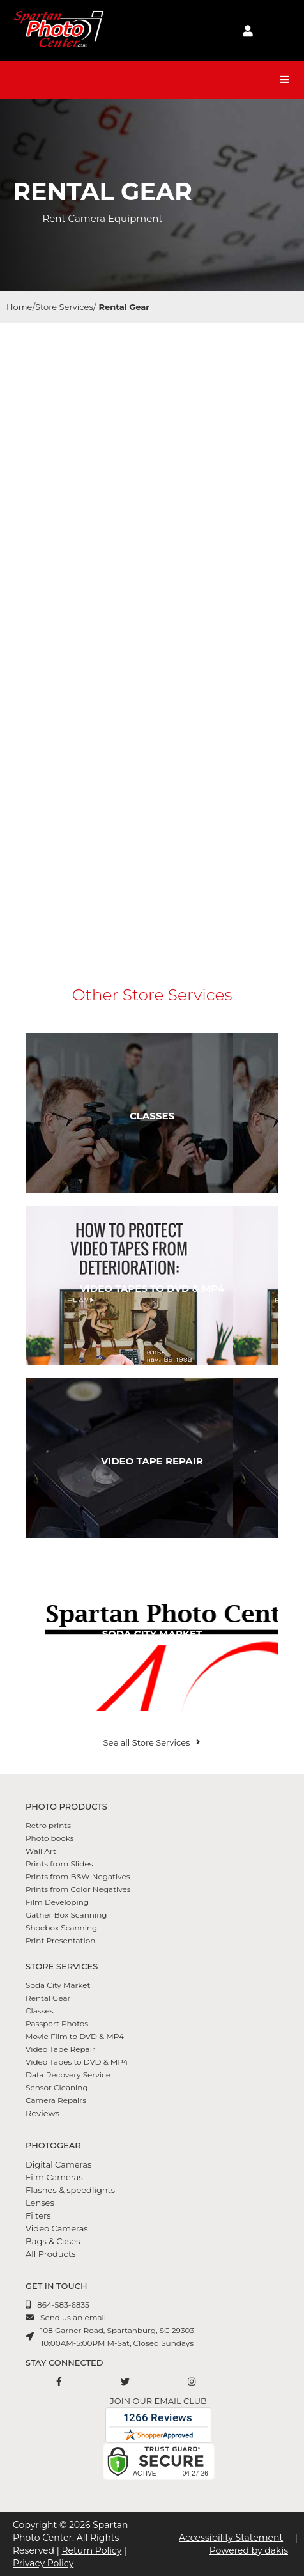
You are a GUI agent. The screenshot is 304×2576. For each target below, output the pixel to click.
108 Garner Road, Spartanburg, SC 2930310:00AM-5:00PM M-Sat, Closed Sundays (117, 2336)
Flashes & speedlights (70, 2190)
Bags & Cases (53, 2241)
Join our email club (158, 2401)
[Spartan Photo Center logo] (57, 30)
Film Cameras (54, 2177)
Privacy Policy (43, 2563)
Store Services (64, 307)
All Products (51, 2254)
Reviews (42, 2113)
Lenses (40, 2203)
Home (19, 307)
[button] (285, 80)
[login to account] (247, 30)
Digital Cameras (58, 2164)
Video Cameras (57, 2228)
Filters (38, 2215)
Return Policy (91, 2550)
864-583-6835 (63, 2304)
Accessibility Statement (231, 2537)
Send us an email (73, 2317)
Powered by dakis (248, 2550)
